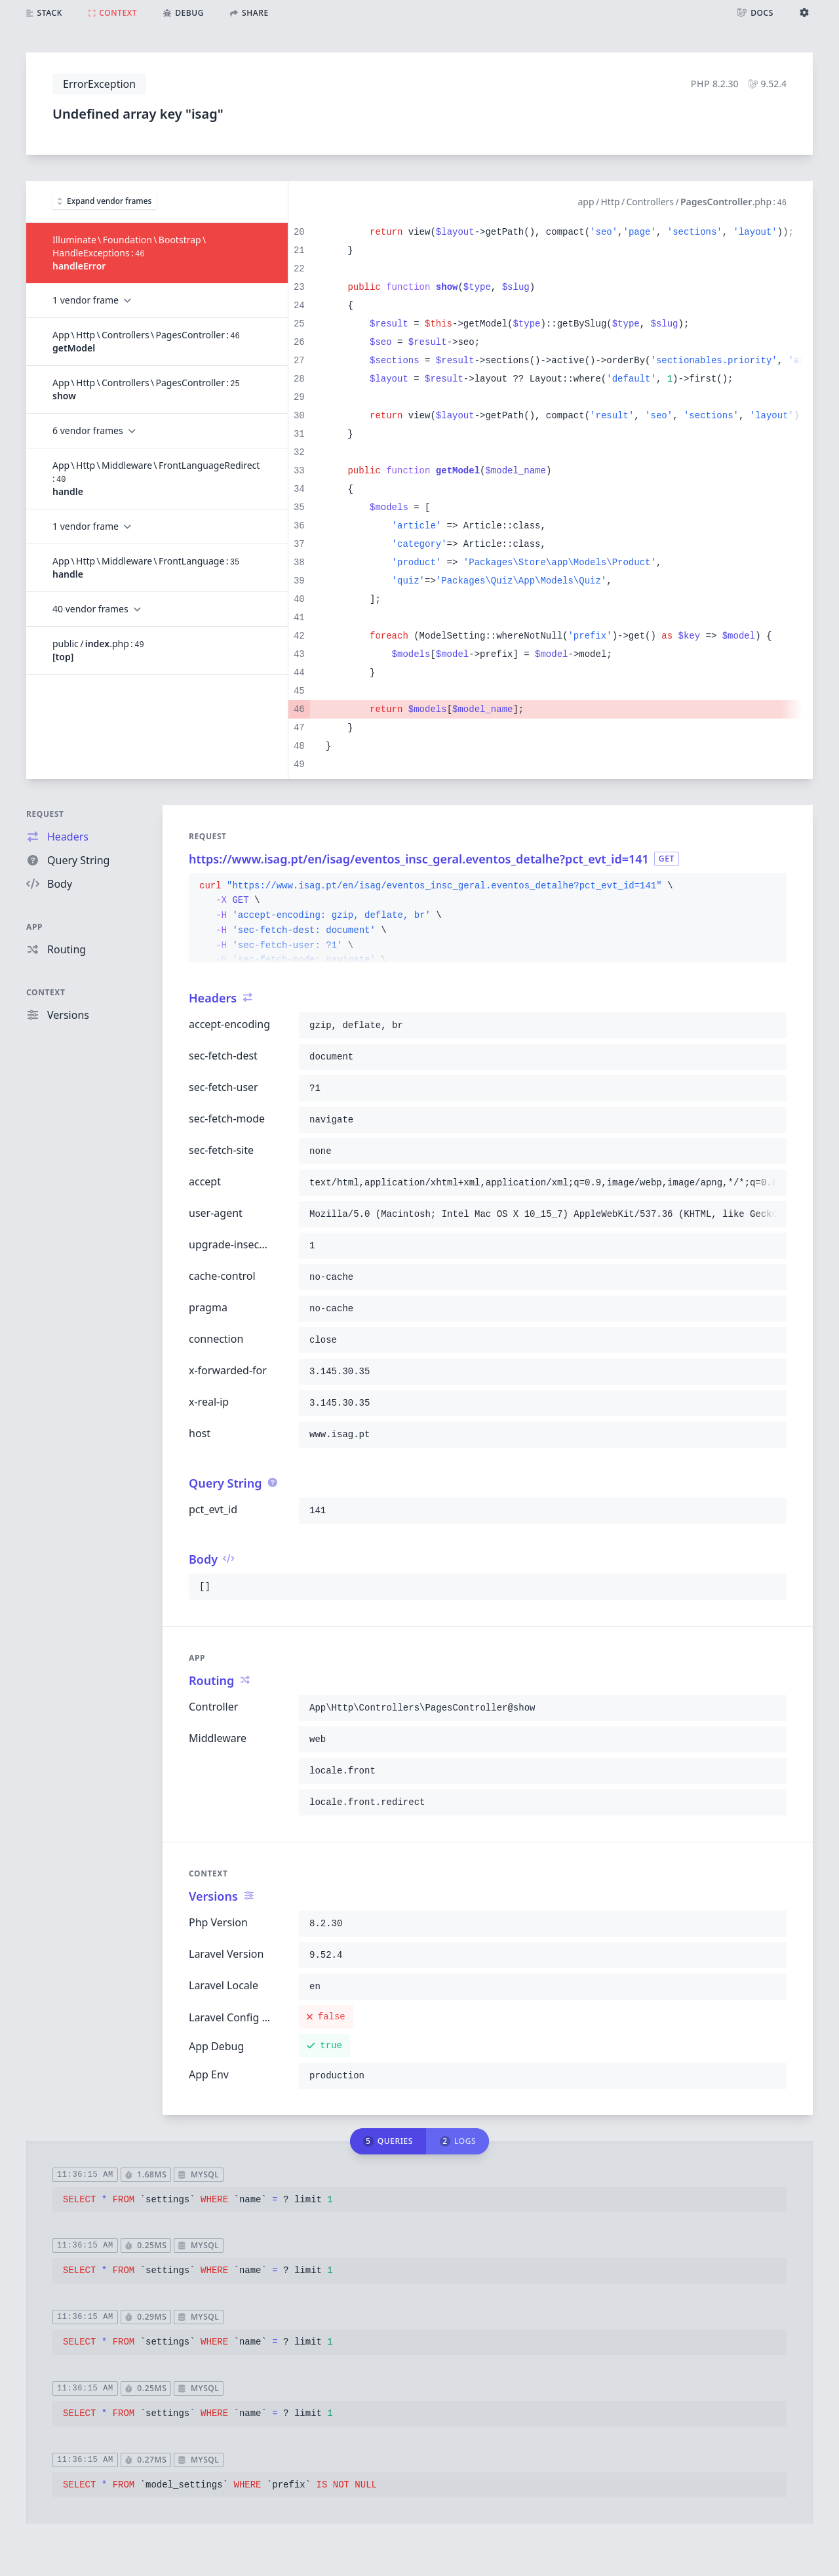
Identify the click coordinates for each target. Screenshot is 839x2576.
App (34, 926)
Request (45, 814)
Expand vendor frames (104, 201)
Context (46, 992)
